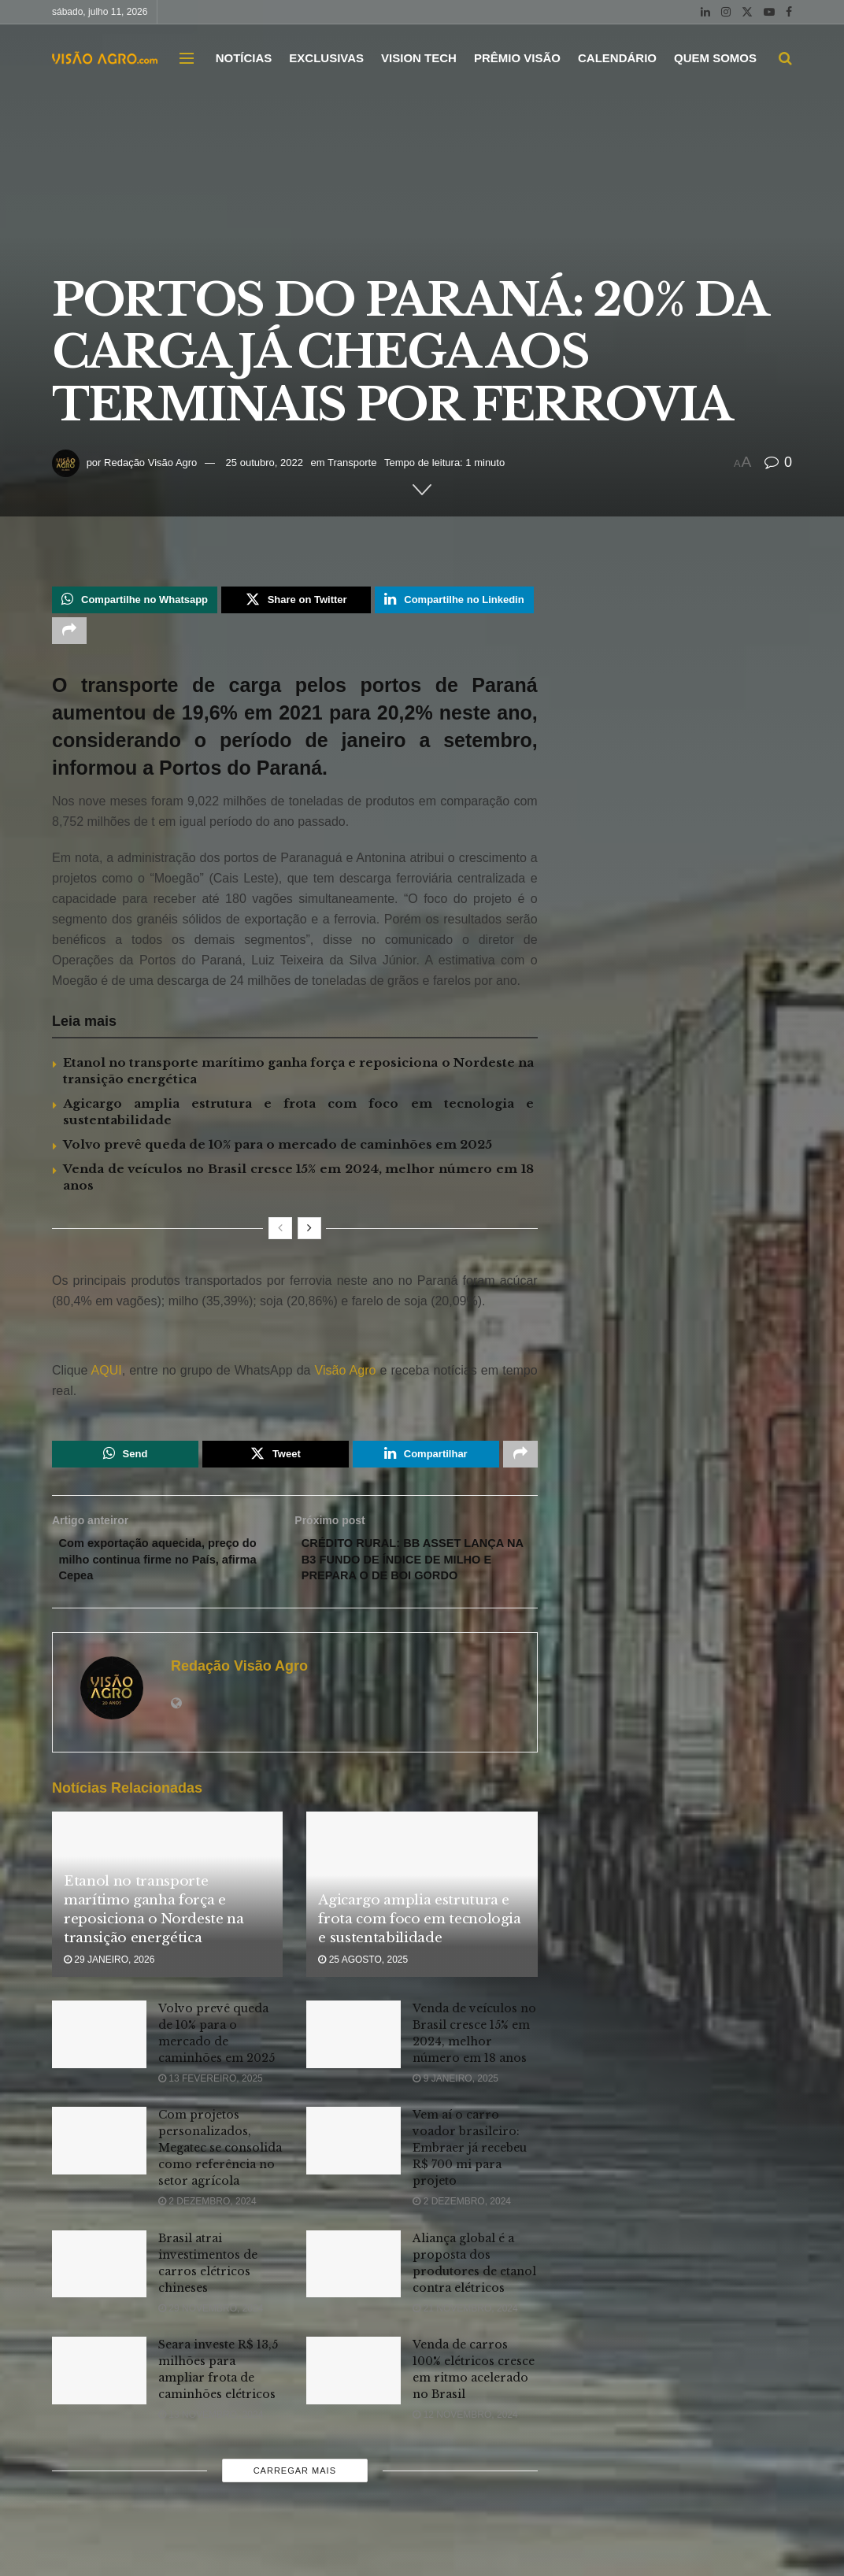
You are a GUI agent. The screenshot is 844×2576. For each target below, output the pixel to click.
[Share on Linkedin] (454, 601)
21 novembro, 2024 (465, 2342)
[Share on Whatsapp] (134, 601)
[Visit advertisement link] (295, 1344)
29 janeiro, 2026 (109, 1994)
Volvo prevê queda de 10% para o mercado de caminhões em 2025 (277, 1151)
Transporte (352, 462)
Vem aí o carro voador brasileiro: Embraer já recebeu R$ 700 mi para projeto (470, 2182)
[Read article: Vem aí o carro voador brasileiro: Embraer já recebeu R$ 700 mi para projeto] (353, 2175)
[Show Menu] (187, 58)
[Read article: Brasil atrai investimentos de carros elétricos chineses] (99, 2298)
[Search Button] (785, 58)
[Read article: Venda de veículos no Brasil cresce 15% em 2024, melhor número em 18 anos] (353, 2068)
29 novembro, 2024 (210, 2342)
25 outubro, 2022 (264, 462)
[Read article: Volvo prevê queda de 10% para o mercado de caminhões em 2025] (99, 2068)
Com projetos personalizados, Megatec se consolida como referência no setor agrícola (220, 2182)
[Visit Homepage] (104, 57)
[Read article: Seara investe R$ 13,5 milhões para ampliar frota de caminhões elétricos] (99, 2404)
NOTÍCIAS (244, 58)
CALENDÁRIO (617, 58)
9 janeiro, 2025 (455, 2112)
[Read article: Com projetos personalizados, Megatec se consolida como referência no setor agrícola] (99, 2175)
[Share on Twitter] (296, 601)
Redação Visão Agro (150, 462)
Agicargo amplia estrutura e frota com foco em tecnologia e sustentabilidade (419, 1953)
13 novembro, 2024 (210, 2448)
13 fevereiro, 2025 (210, 2112)
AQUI (104, 1377)
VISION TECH (419, 58)
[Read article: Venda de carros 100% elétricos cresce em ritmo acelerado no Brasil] (353, 2404)
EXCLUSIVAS (326, 58)
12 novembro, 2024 (465, 2448)
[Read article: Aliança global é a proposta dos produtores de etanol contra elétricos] (353, 2298)
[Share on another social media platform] (69, 635)
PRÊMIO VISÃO (517, 58)
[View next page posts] (309, 1235)
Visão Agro (345, 1377)
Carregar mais (295, 2505)
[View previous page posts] (280, 1235)
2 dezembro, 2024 (207, 2235)
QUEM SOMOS (715, 58)
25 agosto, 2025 (363, 1994)
